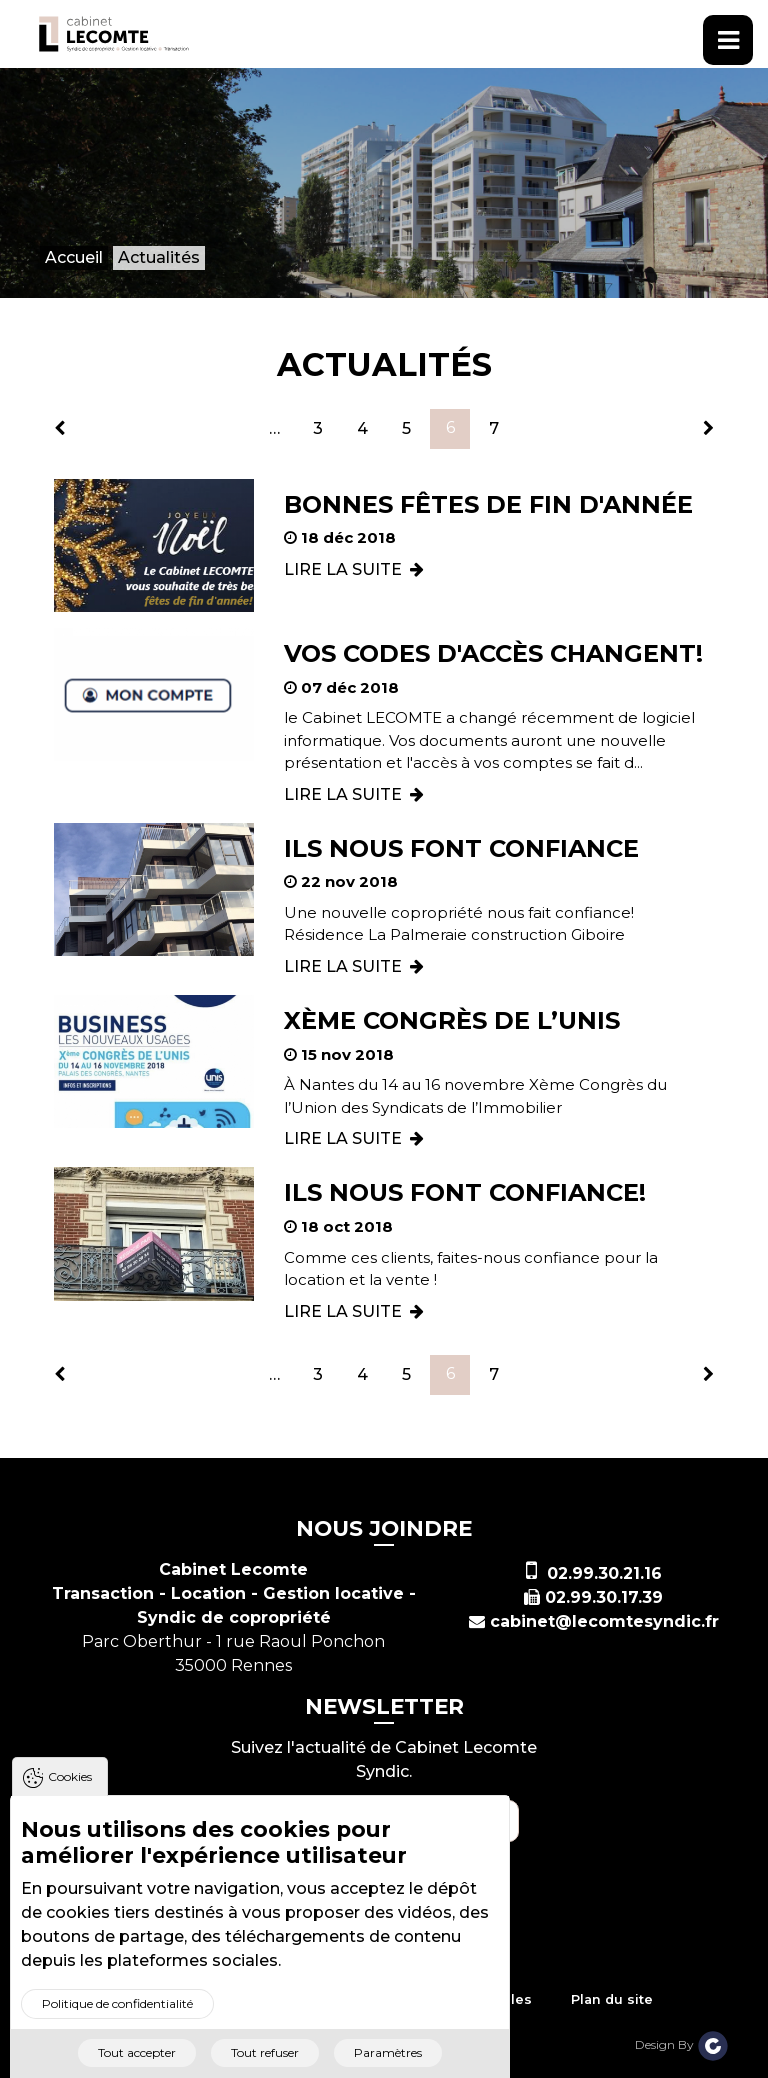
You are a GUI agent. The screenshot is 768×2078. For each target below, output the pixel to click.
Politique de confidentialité (117, 2032)
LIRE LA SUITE (354, 569)
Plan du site (612, 1999)
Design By (682, 2044)
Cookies (70, 1805)
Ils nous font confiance (461, 848)
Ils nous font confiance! (465, 1192)
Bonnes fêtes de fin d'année (488, 504)
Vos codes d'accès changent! (493, 653)
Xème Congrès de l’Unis (452, 1020)
